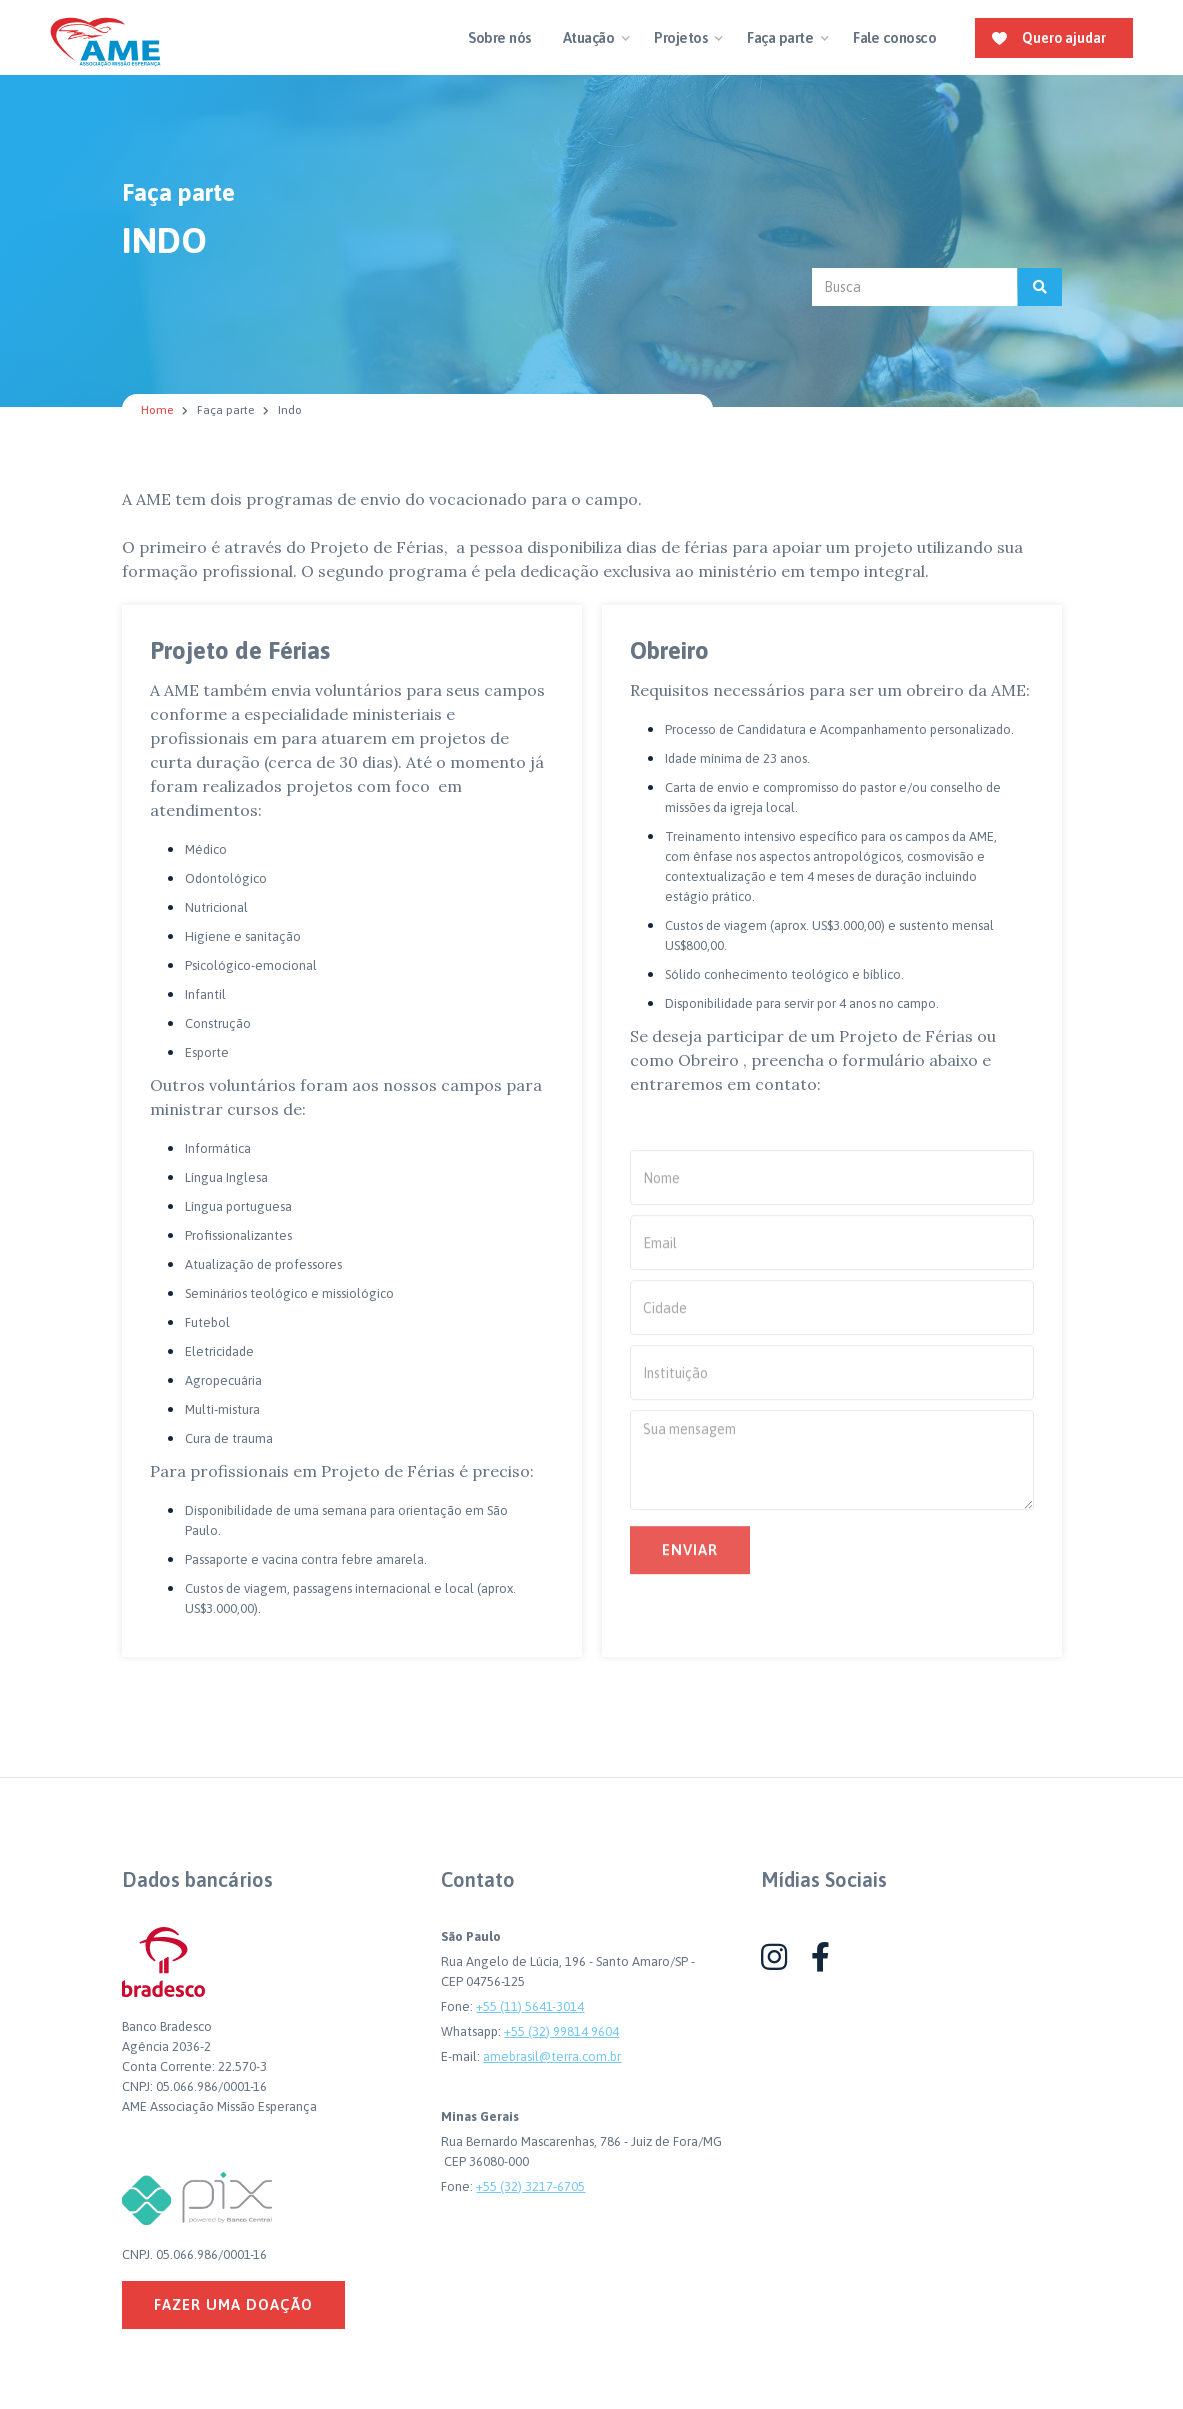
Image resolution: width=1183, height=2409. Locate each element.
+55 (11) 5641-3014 (530, 2006)
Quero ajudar (1064, 38)
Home (157, 410)
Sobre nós (499, 37)
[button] (593, 38)
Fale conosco (894, 37)
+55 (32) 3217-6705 (530, 2186)
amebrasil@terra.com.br (552, 2056)
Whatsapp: (472, 2031)
